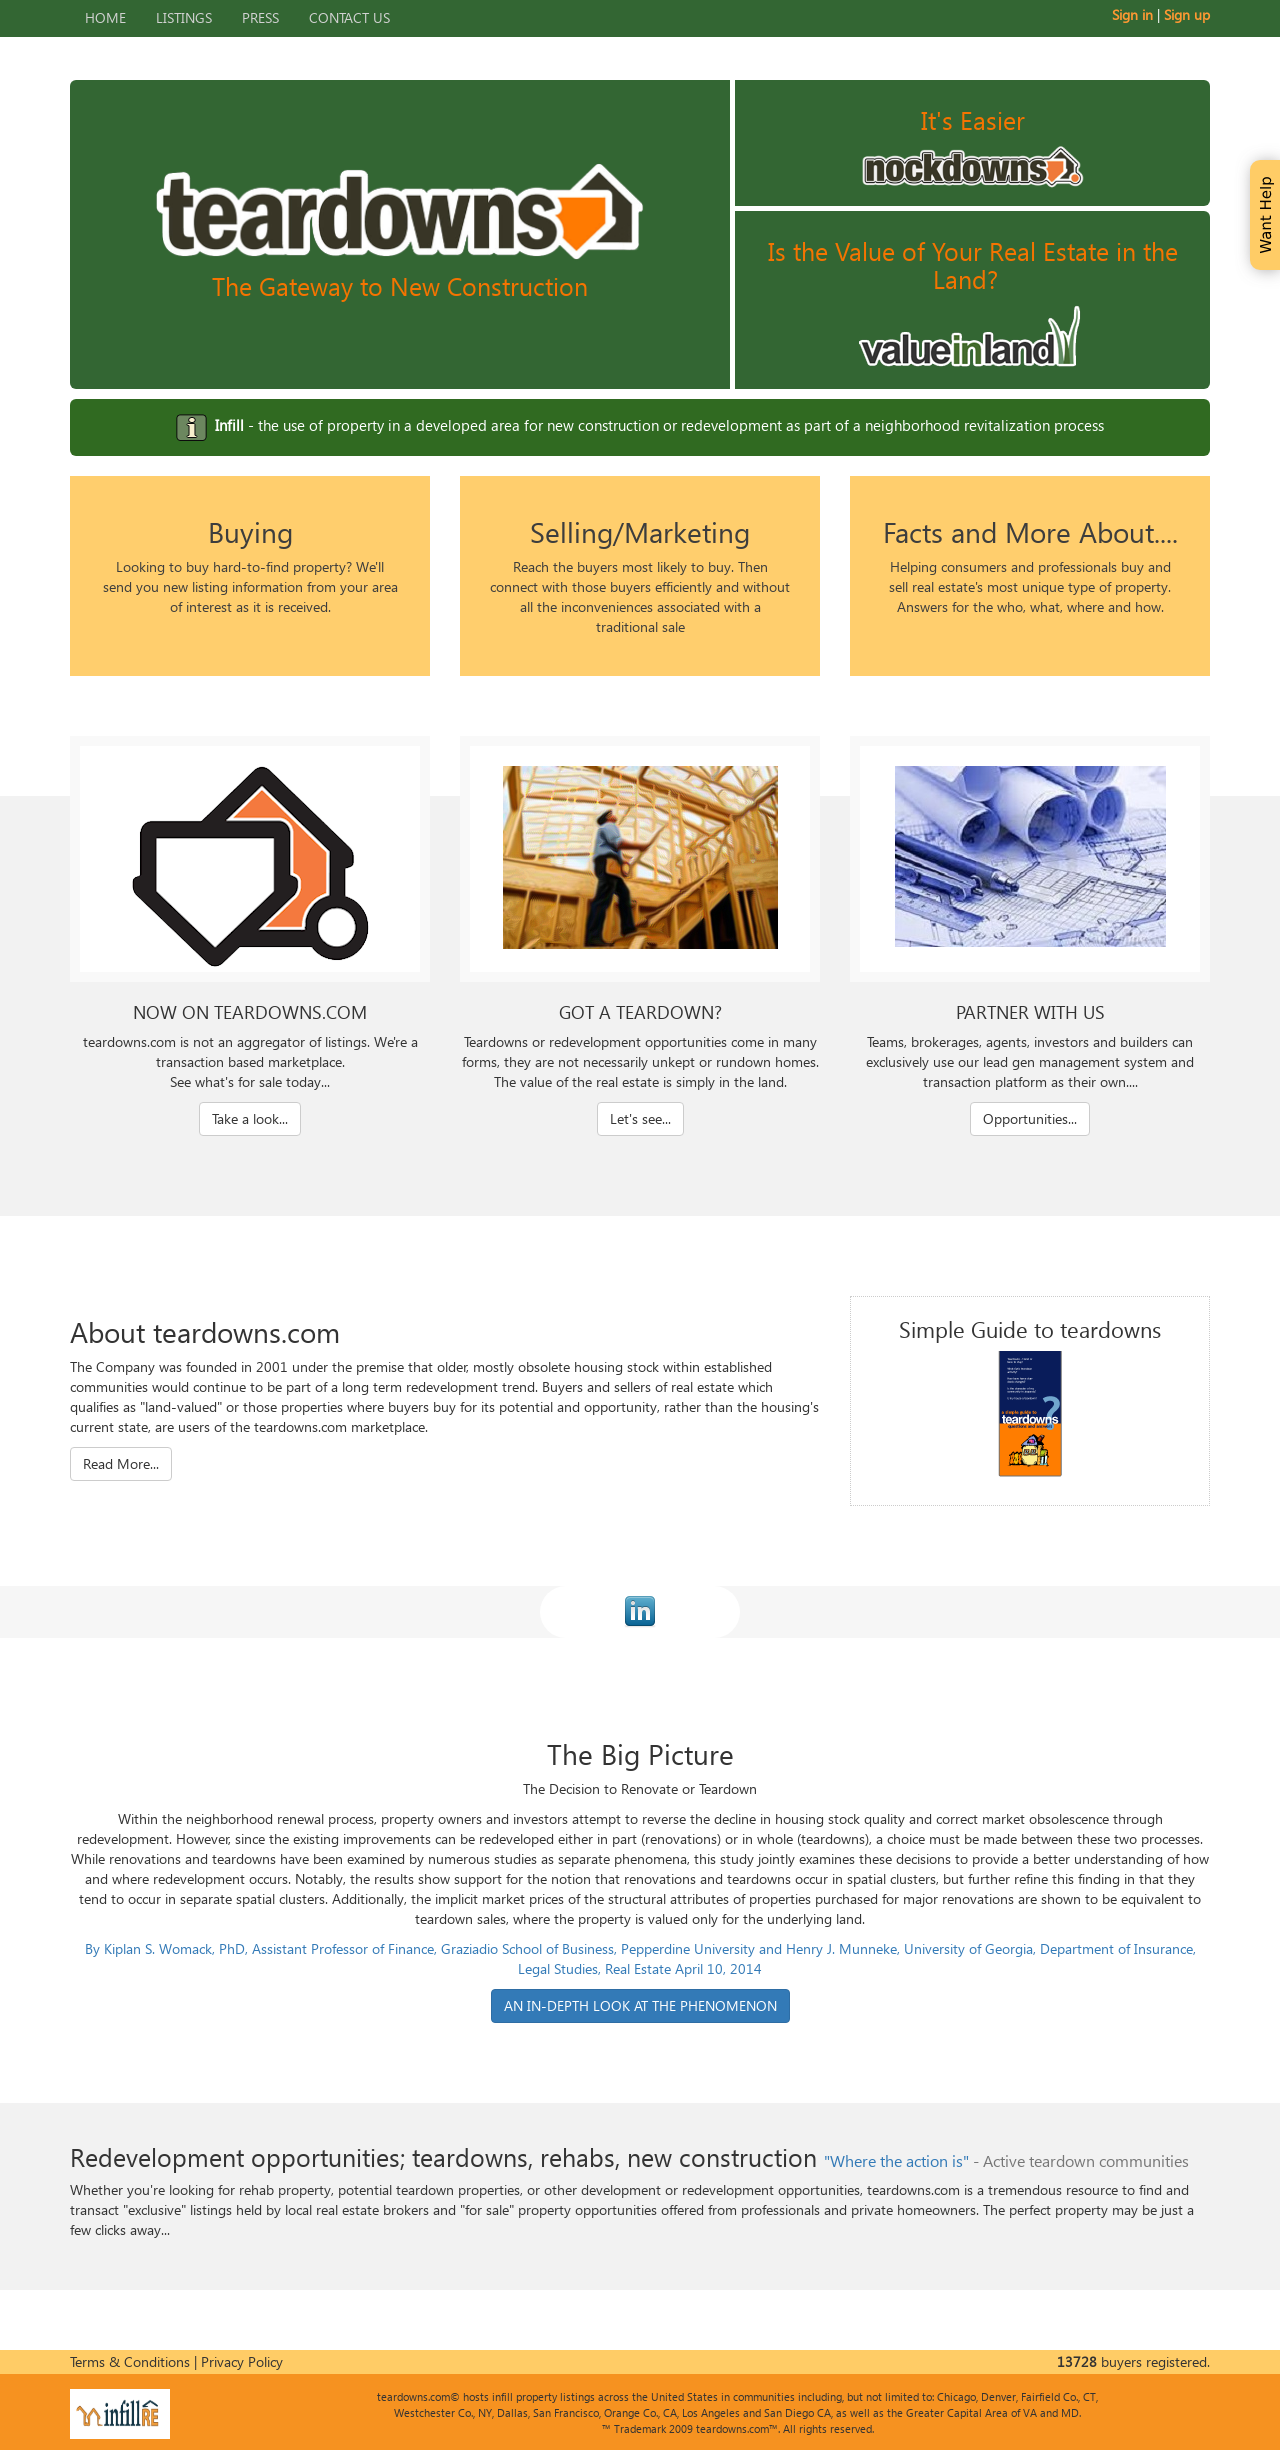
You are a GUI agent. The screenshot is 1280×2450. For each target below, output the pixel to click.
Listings (184, 17)
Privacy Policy (242, 2361)
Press (260, 17)
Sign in (1132, 14)
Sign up (1187, 14)
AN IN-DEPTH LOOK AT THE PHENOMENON (640, 2005)
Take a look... (250, 1118)
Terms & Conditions (130, 2361)
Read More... (121, 1463)
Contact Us (349, 17)
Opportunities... (1030, 1118)
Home (105, 17)
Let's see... (640, 1118)
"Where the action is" (896, 2160)
